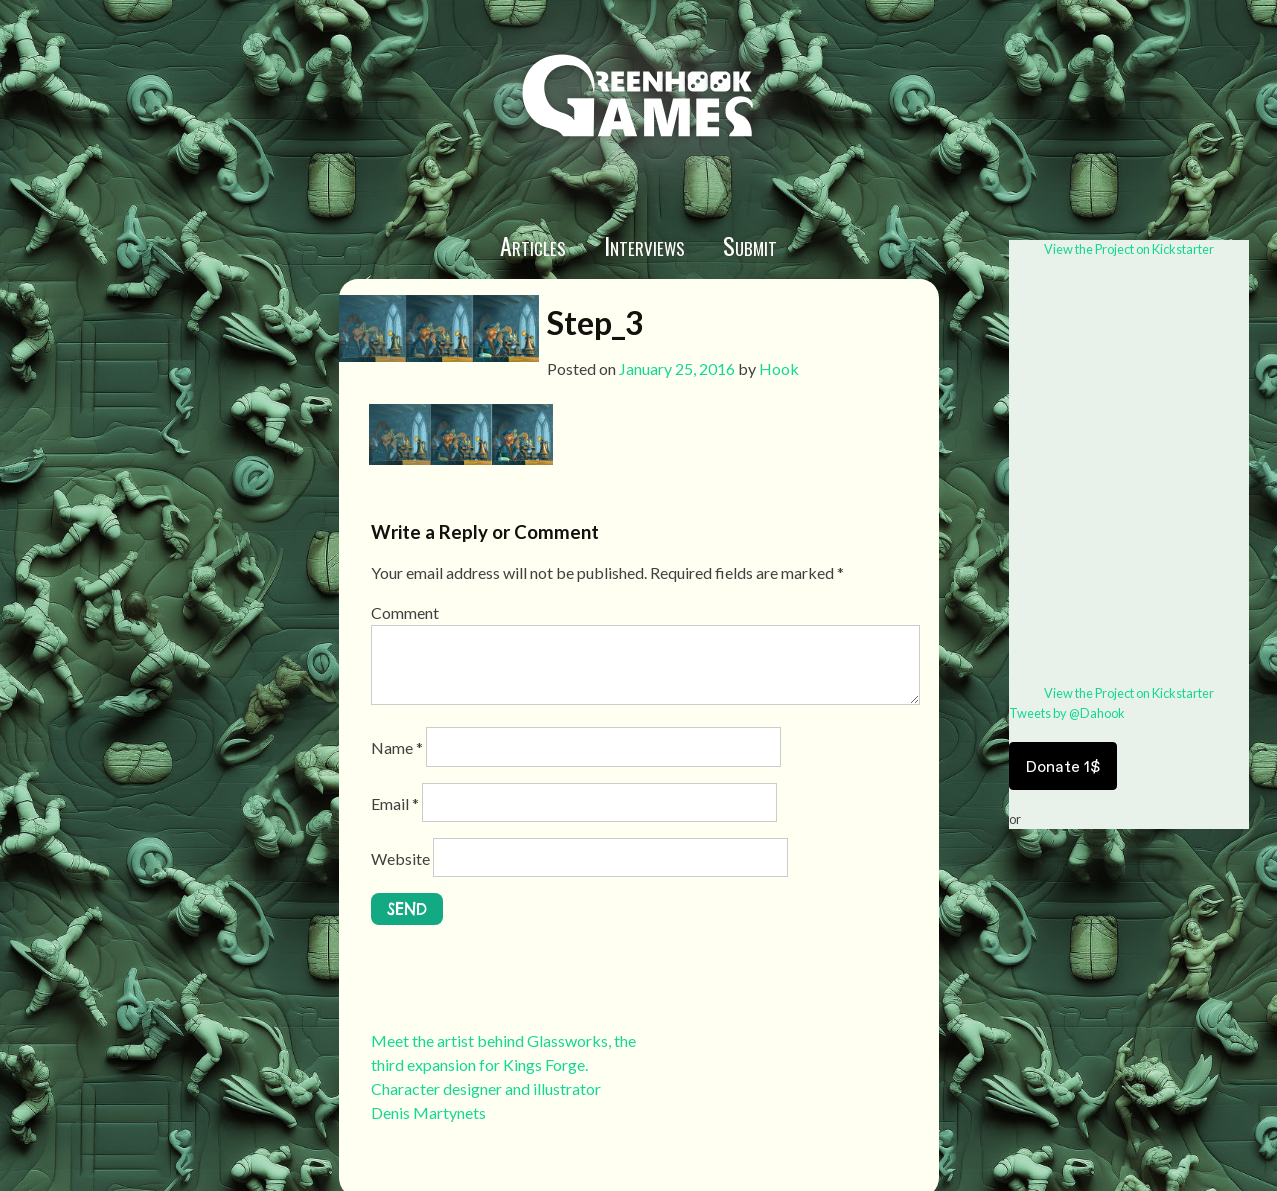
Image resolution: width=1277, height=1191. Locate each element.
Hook (779, 368)
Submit (750, 245)
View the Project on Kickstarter (1129, 249)
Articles (533, 245)
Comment (405, 612)
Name (397, 747)
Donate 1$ (1063, 766)
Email (395, 803)
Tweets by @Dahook (1067, 713)
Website (400, 858)
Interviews (644, 245)
